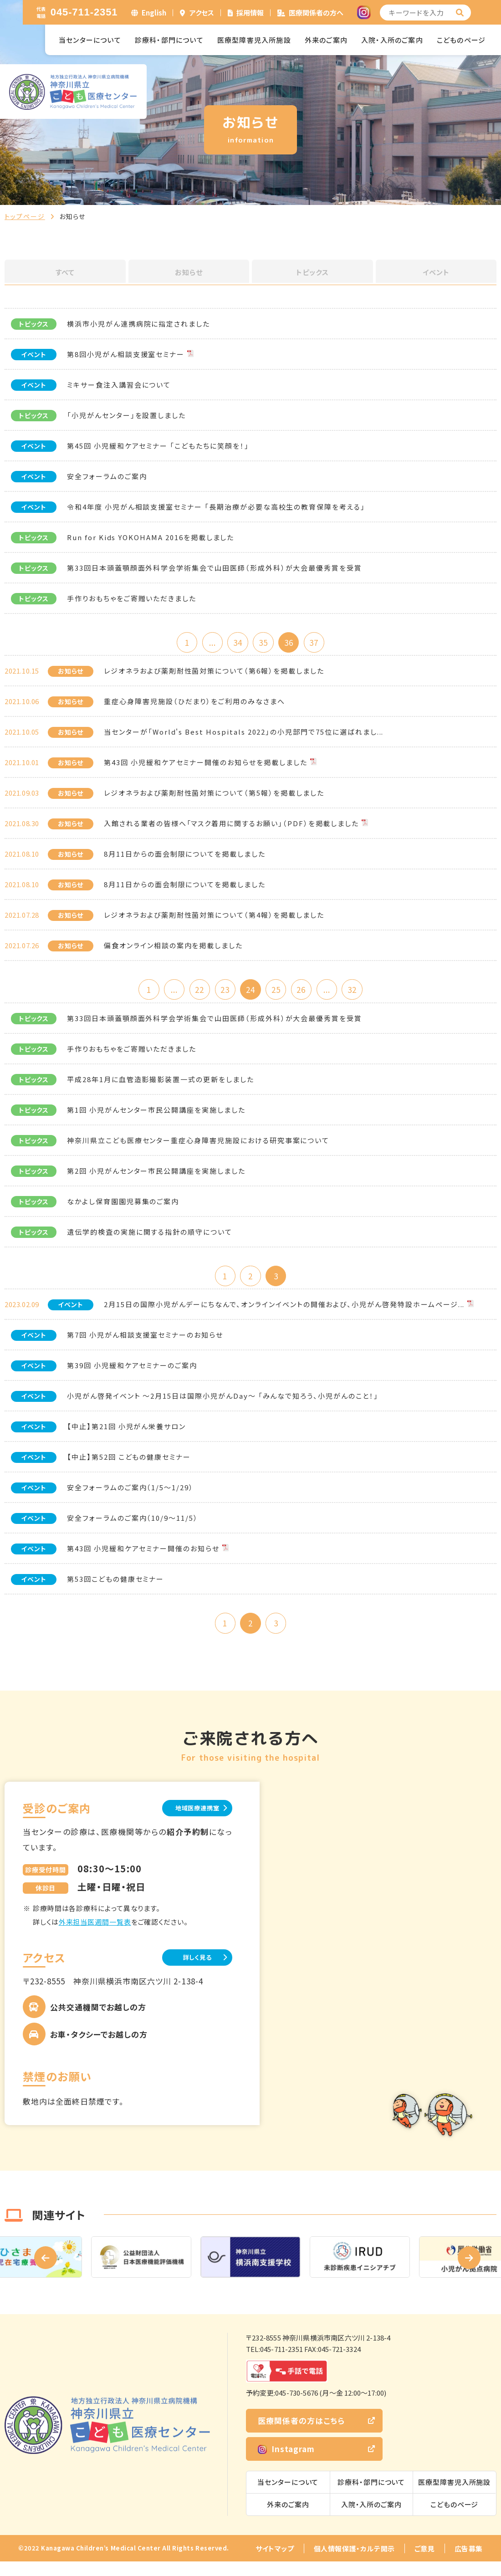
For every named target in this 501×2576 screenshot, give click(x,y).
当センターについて (90, 40)
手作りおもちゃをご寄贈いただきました (131, 598)
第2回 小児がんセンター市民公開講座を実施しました (156, 1177)
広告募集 (469, 2563)
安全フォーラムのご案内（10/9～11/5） (132, 1527)
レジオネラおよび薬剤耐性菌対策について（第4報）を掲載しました (214, 918)
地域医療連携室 (186, 1821)
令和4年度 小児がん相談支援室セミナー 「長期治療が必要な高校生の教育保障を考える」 (216, 506)
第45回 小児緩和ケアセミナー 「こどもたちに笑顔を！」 (158, 445)
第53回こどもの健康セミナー (115, 1588)
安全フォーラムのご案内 (107, 476)
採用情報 (250, 12)
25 (280, 993)
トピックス (312, 272)
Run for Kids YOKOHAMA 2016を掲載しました (150, 537)
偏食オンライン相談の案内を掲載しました (173, 948)
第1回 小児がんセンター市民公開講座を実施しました (156, 1116)
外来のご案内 (326, 40)
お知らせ (188, 272)
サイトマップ (275, 2563)
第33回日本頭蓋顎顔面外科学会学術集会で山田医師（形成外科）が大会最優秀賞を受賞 (214, 567)
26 (309, 993)
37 (324, 643)
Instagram (286, 2463)
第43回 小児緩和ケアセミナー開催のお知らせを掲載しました (205, 765)
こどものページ (461, 40)
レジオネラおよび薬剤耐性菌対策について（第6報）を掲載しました (214, 674)
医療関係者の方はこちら (301, 2435)
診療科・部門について (169, 40)
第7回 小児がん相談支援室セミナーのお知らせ (145, 1344)
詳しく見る (187, 1971)
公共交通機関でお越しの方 (98, 2021)
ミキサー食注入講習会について (119, 384)
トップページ (25, 216)
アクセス (201, 12)
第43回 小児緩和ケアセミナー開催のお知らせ (143, 1558)
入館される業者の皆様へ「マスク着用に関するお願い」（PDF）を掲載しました (231, 826)
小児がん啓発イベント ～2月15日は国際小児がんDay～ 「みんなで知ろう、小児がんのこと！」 (222, 1405)
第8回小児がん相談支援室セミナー (125, 354)
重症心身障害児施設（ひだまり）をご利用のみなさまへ (194, 704)
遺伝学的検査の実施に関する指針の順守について (149, 1238)
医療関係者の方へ (316, 12)
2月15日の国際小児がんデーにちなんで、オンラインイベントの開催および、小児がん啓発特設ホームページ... (284, 1314)
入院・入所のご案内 (392, 40)
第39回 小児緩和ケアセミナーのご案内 (132, 1375)
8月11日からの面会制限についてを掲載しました (185, 857)
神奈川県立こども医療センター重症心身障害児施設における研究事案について (198, 1146)
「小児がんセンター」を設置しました (126, 415)
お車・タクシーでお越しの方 (99, 2049)
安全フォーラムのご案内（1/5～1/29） (130, 1497)
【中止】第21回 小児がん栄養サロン (126, 1436)
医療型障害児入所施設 (254, 40)
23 (220, 993)
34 (235, 643)
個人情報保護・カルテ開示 (354, 2563)
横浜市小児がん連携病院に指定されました (138, 323)
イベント (436, 272)
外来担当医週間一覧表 (95, 1935)
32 (368, 993)
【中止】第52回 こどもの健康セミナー (129, 1466)
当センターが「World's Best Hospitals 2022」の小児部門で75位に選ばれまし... (243, 735)
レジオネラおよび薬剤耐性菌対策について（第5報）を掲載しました (214, 796)
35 (265, 643)
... (206, 643)
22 (191, 993)
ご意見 (424, 2563)
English (154, 12)
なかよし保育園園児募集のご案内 (123, 1207)
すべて (65, 272)
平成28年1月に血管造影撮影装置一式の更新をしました (160, 1085)
